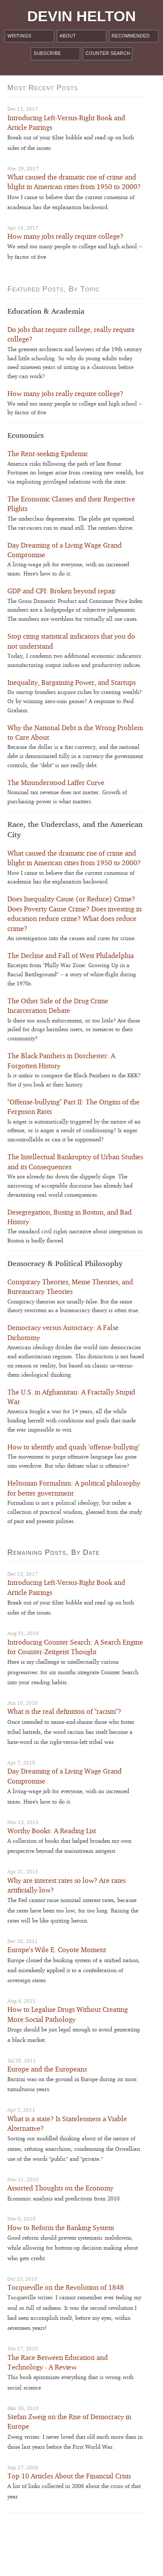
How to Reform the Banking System (60, 2228)
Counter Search (108, 53)
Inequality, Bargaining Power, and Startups (71, 682)
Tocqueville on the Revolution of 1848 (65, 2287)
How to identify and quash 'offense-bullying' (73, 1447)
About (68, 36)
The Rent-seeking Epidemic (47, 454)
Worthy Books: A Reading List (51, 1831)
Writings (19, 36)
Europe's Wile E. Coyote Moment (56, 1950)
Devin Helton (81, 16)
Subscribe (47, 53)
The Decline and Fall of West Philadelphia (70, 955)
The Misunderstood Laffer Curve (55, 783)
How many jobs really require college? (65, 236)
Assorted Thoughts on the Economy (60, 2188)
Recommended (131, 36)
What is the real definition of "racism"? (64, 1711)
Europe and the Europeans (47, 2069)
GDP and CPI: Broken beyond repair (61, 591)
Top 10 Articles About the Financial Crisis (69, 2476)
